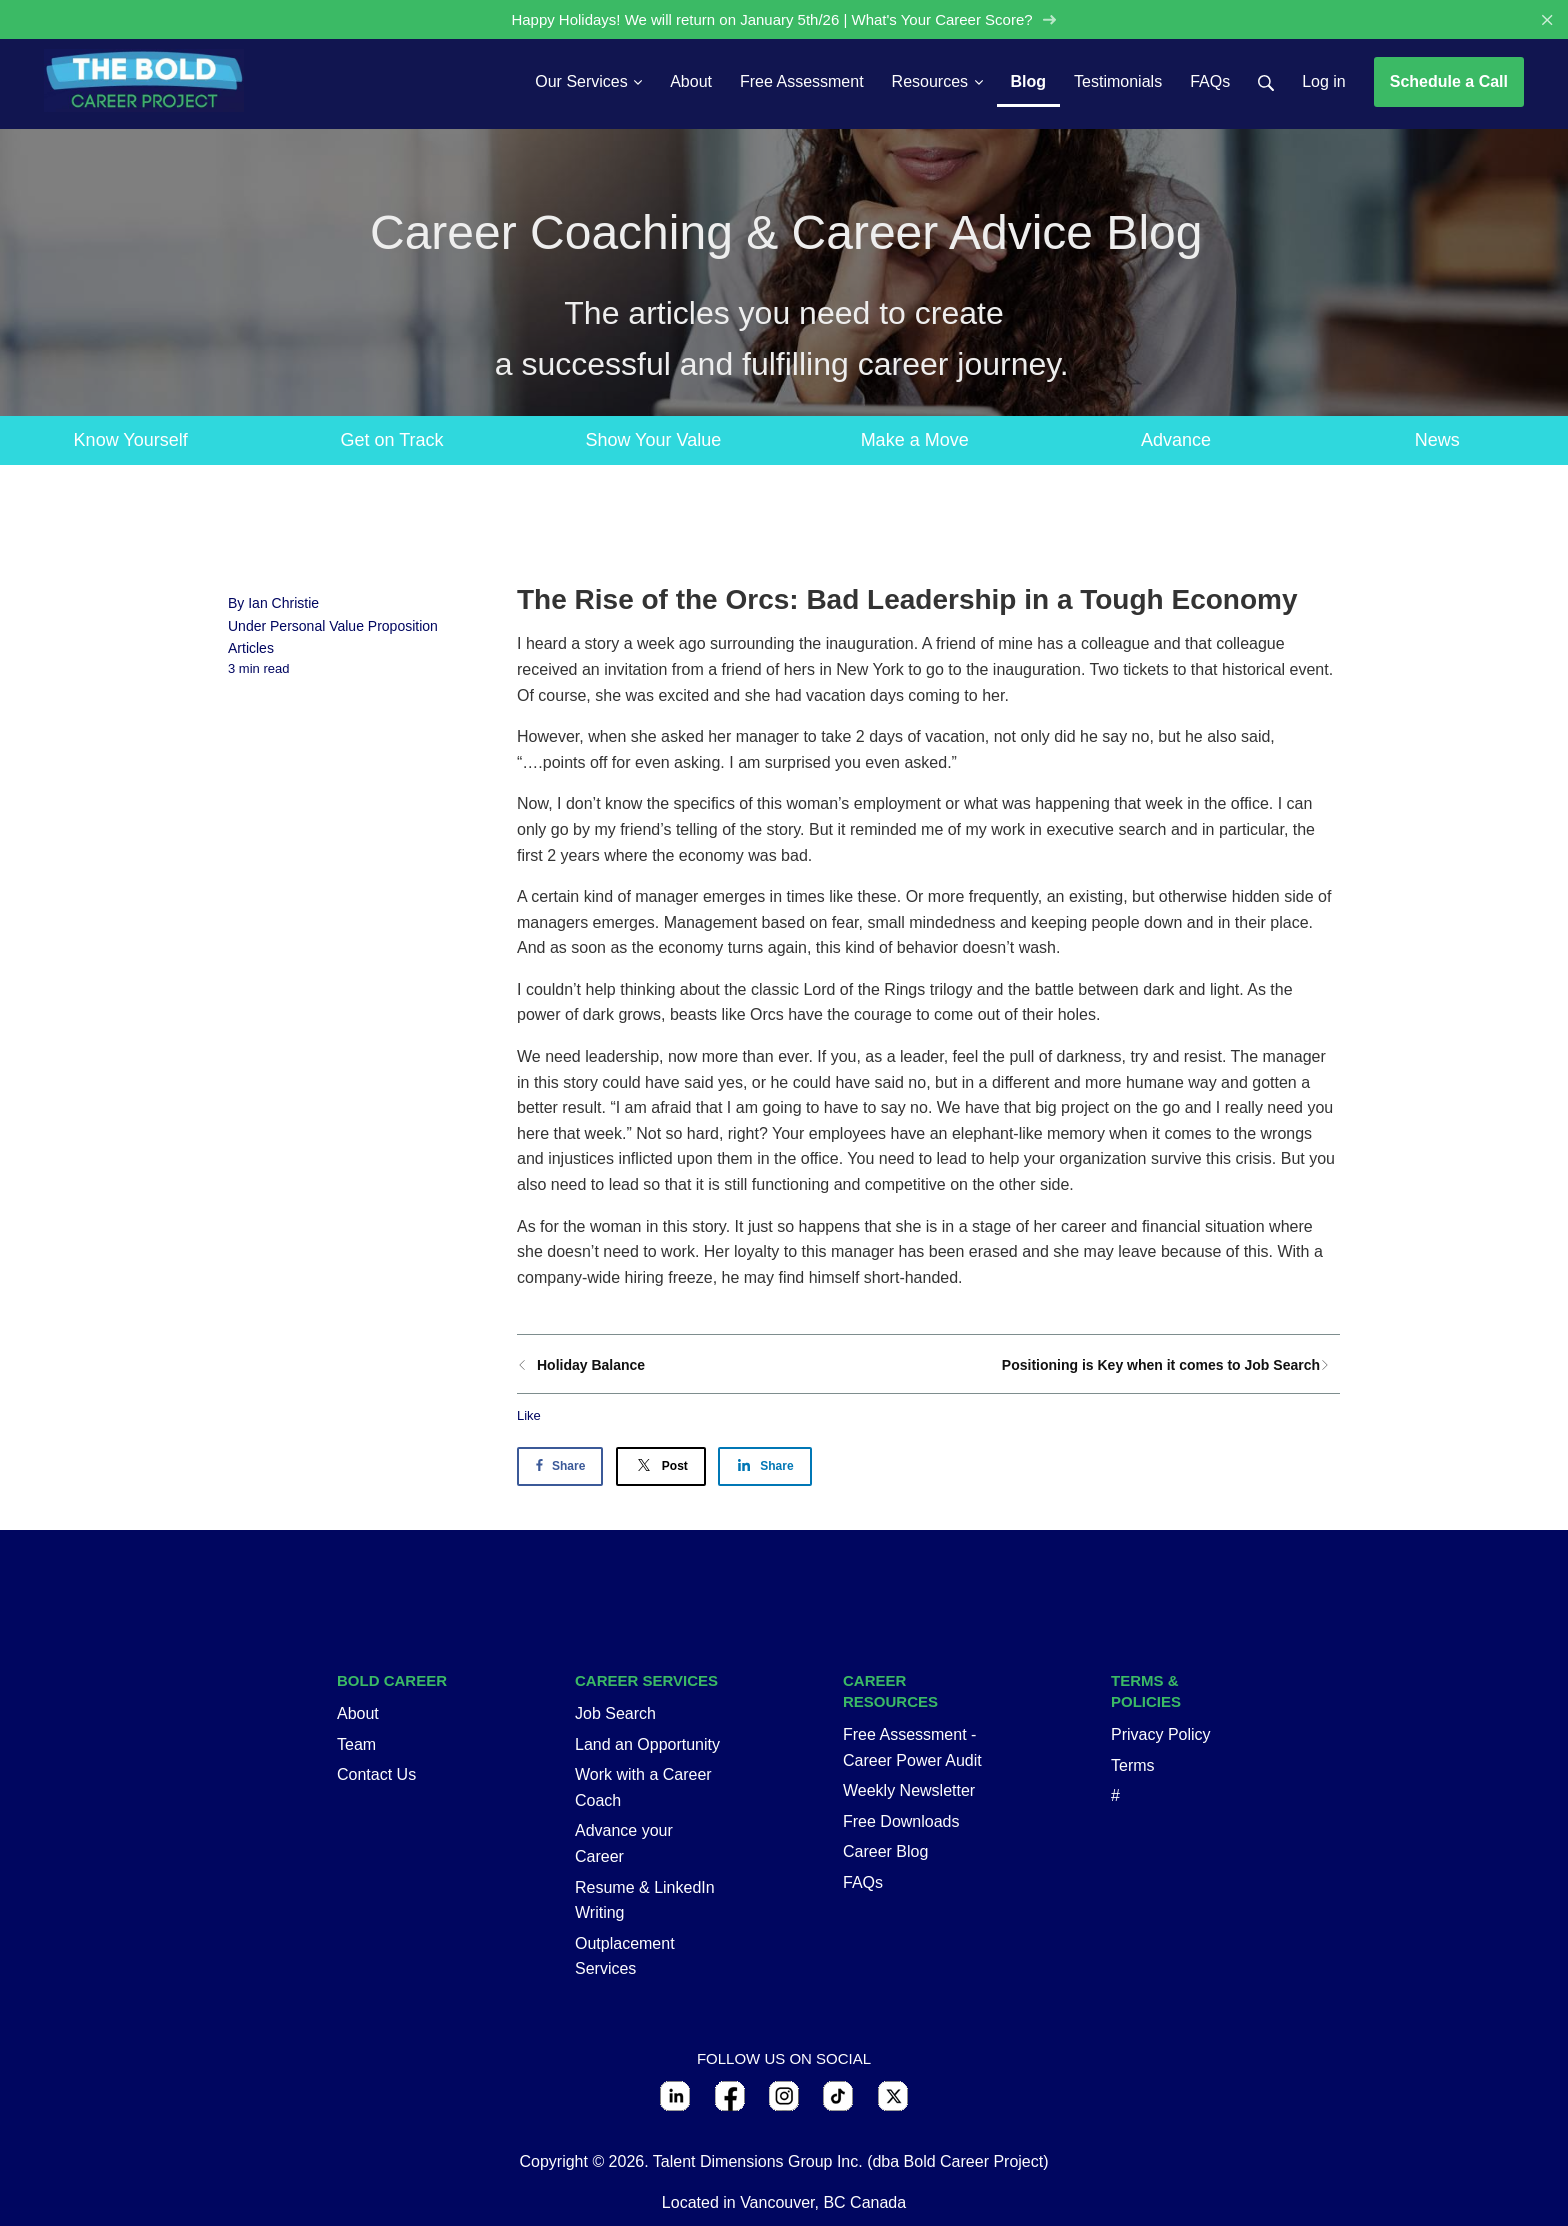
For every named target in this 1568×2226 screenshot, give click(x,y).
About (358, 1713)
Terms (1133, 1765)
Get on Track (391, 440)
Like (529, 1416)
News (1437, 440)
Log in (1324, 81)
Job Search (615, 1713)
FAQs (863, 1882)
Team (356, 1744)
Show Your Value (653, 440)
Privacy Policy (1161, 1734)
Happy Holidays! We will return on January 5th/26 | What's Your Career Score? (784, 19)
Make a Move (915, 440)
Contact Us (376, 1775)
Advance (1176, 440)
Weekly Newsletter (909, 1791)
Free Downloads (901, 1821)
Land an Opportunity (647, 1744)
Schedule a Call (1449, 81)
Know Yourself (131, 440)
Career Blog (885, 1852)
